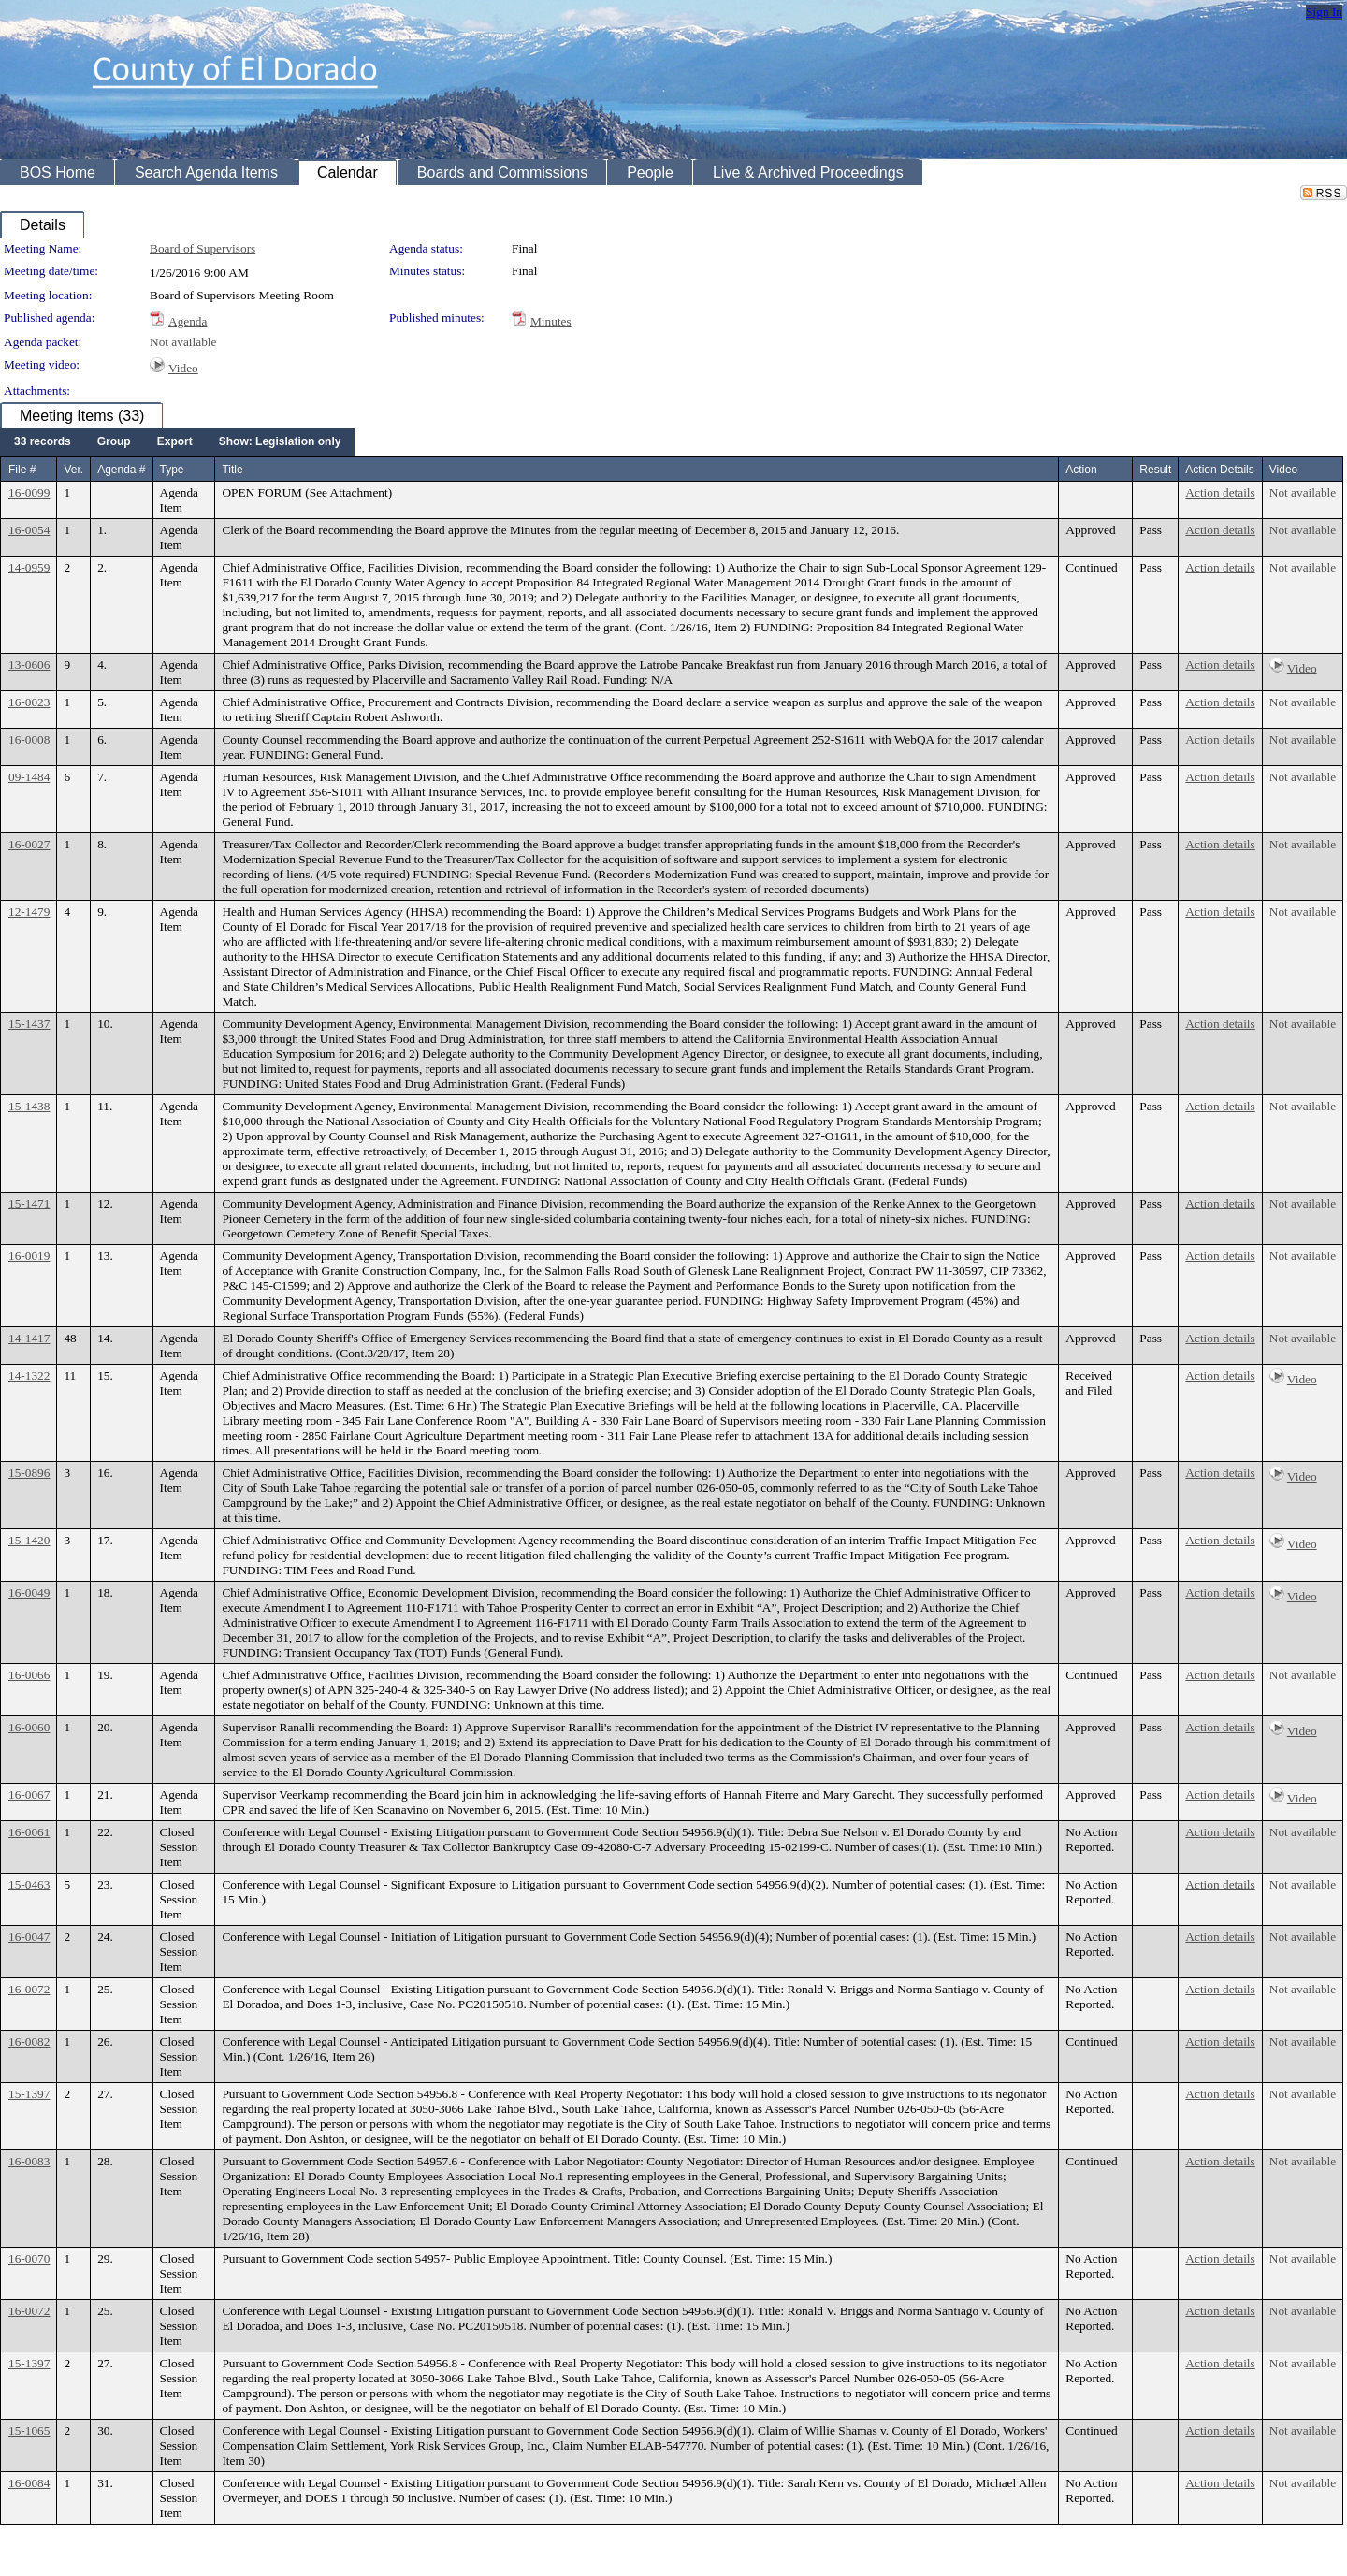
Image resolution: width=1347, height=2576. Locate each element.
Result (1155, 469)
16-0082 (29, 2041)
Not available (183, 342)
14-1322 (29, 1375)
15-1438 (29, 1106)
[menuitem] (42, 442)
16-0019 (29, 1256)
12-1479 (29, 911)
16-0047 (29, 1937)
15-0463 (29, 1884)
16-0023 (29, 702)
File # (22, 469)
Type (172, 469)
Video (183, 368)
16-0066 (29, 1675)
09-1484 (29, 777)
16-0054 (29, 530)
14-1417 (29, 1338)
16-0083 (29, 2161)
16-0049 (29, 1592)
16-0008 (29, 739)
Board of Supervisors (202, 248)
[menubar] (177, 442)
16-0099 (29, 492)
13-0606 (29, 665)
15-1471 (29, 1203)
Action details (1219, 492)
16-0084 (29, 2483)
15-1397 (29, 2094)
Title (232, 469)
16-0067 (29, 1794)
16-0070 (29, 2258)
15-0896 (29, 1473)
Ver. (73, 469)
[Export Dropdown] (175, 442)
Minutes (551, 321)
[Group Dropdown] (114, 442)
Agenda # (121, 469)
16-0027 (29, 844)
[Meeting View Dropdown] (280, 442)
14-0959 (29, 567)
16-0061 (29, 1832)
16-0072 (29, 1989)
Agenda (187, 321)
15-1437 (29, 1024)
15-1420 (29, 1540)
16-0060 (29, 1727)
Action (1080, 469)
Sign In (1324, 12)
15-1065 (29, 2431)
